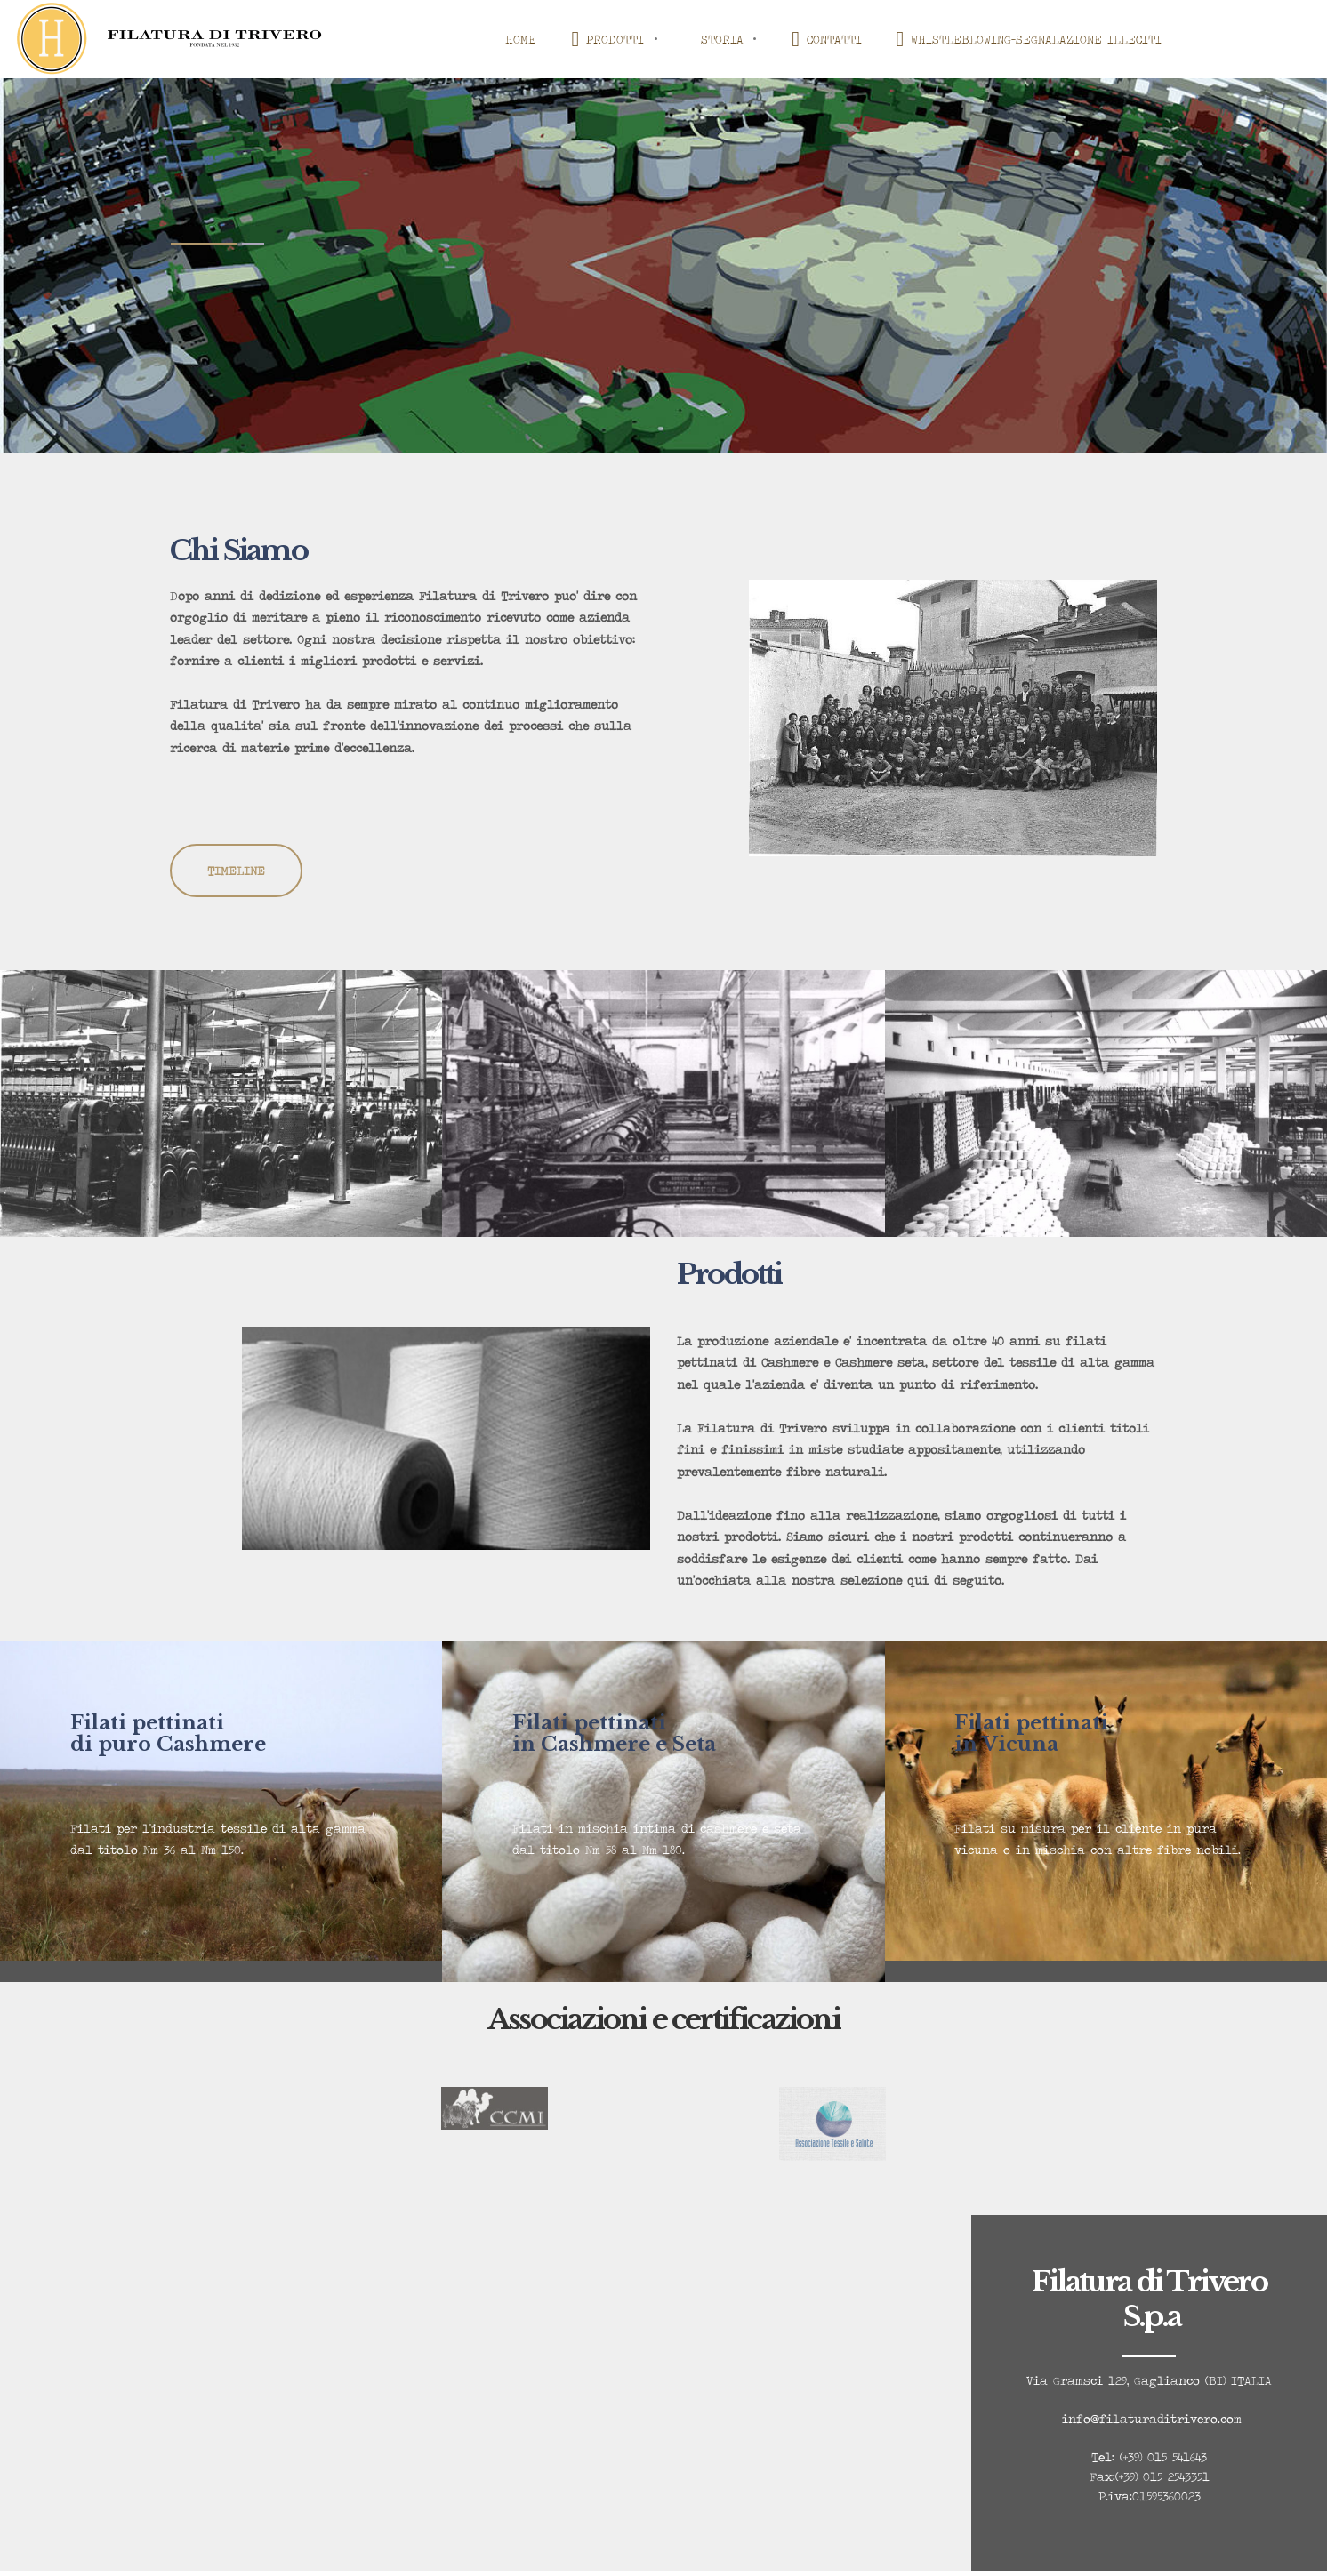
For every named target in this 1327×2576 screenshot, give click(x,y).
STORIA (722, 39)
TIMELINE (236, 871)
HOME (520, 39)
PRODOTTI (608, 39)
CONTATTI (827, 39)
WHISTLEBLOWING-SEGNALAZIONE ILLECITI (1031, 39)
